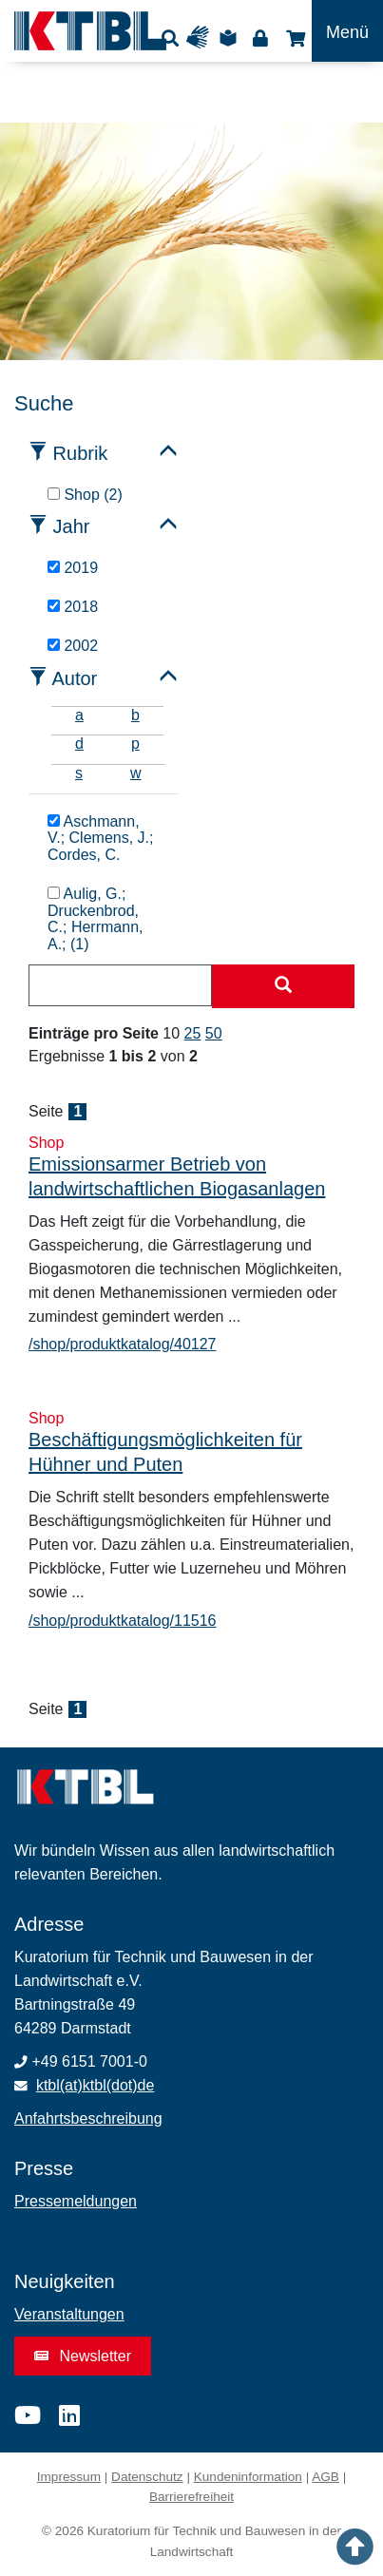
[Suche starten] (283, 986)
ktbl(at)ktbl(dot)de (95, 2085)
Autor (74, 678)
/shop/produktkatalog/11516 (122, 1620)
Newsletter (82, 2356)
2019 (73, 568)
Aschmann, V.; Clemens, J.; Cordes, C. (100, 838)
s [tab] (79, 773)
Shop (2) (85, 495)
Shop (293, 37)
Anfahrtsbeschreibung (88, 2118)
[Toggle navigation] (347, 31)
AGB (325, 2477)
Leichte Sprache (231, 37)
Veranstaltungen (69, 2314)
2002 (73, 646)
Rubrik (80, 453)
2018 (73, 607)
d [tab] (79, 743)
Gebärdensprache (202, 37)
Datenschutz (147, 2477)
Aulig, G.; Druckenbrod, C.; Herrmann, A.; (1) (95, 919)
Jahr (71, 526)
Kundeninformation (248, 2477)
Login (260, 37)
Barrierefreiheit (191, 2497)
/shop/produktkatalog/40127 (122, 1344)
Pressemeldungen (75, 2201)
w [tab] (136, 773)
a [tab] (79, 715)
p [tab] (135, 743)
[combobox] (120, 985)
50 (213, 1033)
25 (192, 1033)
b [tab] (135, 715)
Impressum (69, 2477)
